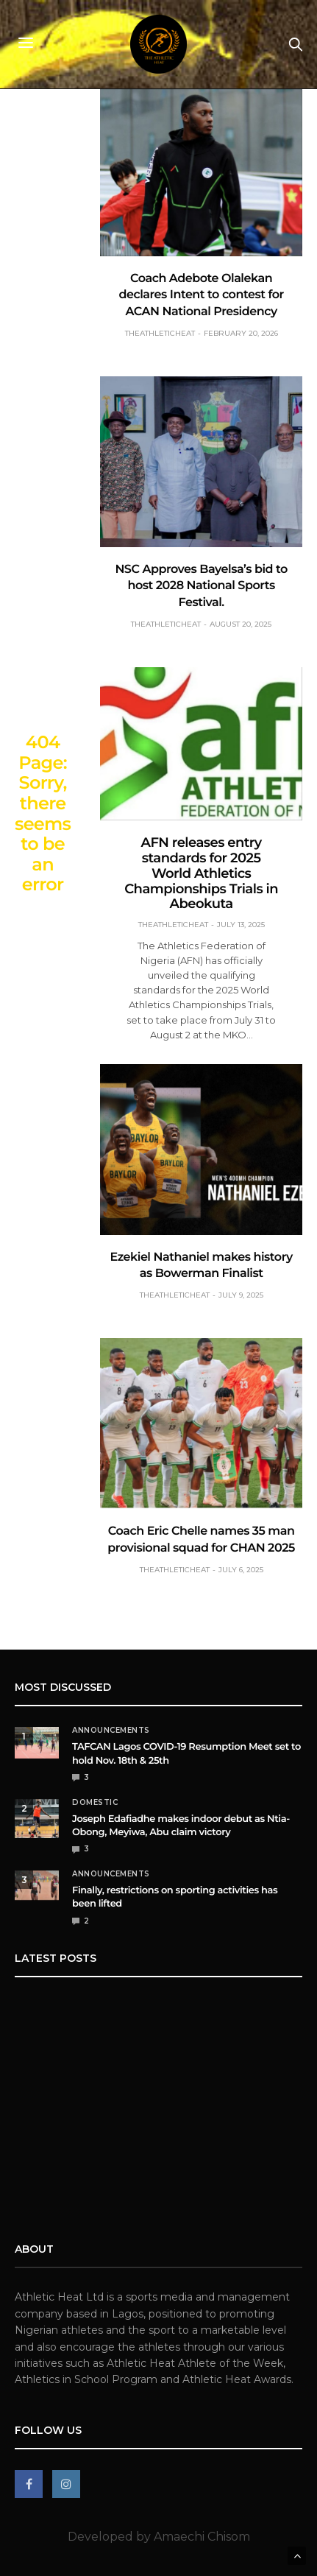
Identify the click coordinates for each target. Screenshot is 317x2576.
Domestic (95, 1802)
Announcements (111, 1730)
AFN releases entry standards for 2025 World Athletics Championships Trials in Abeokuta (201, 873)
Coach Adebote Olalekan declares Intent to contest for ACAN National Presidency (200, 295)
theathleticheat (160, 333)
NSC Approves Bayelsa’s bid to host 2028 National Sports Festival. (201, 586)
